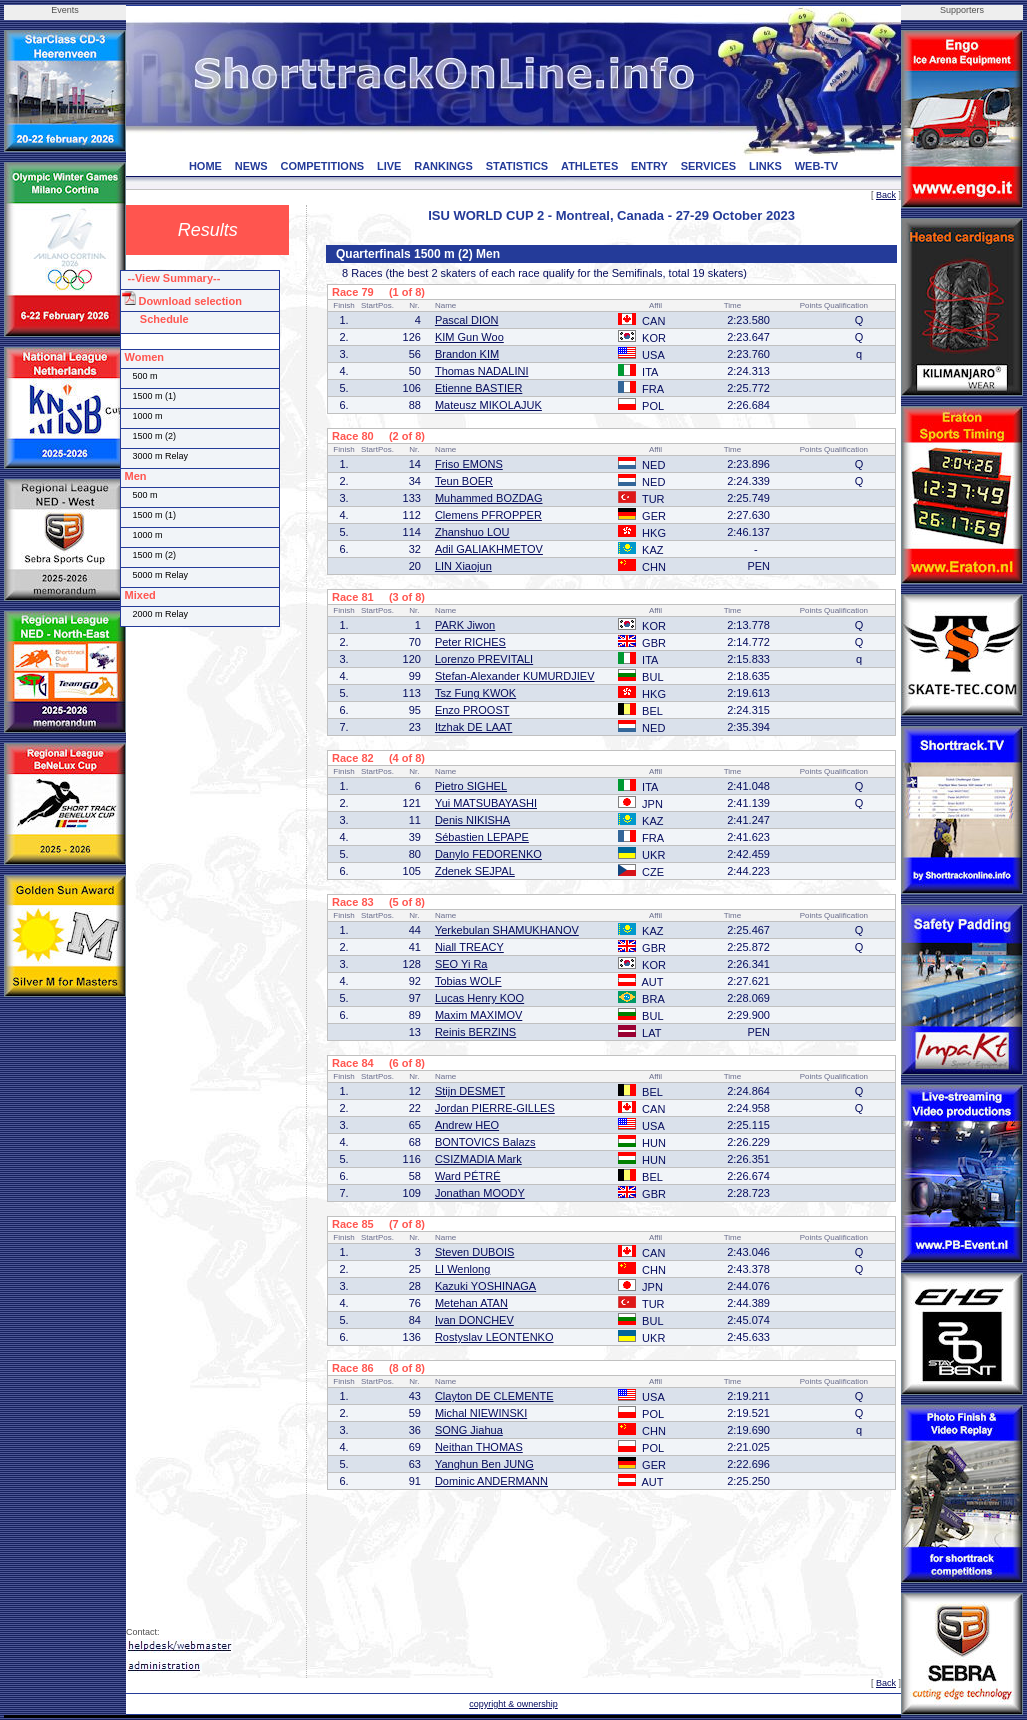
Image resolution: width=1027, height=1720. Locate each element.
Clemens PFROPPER (488, 515)
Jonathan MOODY (480, 1193)
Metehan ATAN (471, 1303)
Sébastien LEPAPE (482, 837)
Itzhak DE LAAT (473, 727)
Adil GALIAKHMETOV (489, 549)
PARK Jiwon (465, 625)
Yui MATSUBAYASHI (486, 803)
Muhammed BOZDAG (489, 498)
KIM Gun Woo (469, 337)
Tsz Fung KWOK (475, 693)
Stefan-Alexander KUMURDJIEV (515, 676)
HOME (205, 166)
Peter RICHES (470, 642)
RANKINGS (443, 166)
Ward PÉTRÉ (468, 1176)
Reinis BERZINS (475, 1032)
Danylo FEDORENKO (488, 854)
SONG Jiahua (469, 1430)
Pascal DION (467, 320)
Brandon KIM (467, 354)
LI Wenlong (462, 1269)
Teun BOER (464, 481)
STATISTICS (517, 166)
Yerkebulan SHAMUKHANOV (507, 930)
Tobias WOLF (468, 981)
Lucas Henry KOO (479, 998)
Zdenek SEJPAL (475, 871)
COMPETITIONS (322, 166)
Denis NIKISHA (472, 820)
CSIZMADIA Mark (478, 1159)
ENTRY (649, 166)
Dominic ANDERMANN (491, 1481)
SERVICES (708, 166)
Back (886, 195)
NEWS (251, 166)
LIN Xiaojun (463, 566)
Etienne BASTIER (478, 388)
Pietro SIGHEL (471, 786)
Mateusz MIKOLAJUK (488, 405)
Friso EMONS (469, 464)
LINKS (765, 166)
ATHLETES (589, 166)
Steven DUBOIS (474, 1252)
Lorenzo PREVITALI (484, 659)
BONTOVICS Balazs (485, 1142)
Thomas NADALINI (482, 371)
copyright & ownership (513, 1704)
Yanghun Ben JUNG (484, 1464)
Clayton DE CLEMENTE (494, 1396)
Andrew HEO (467, 1125)
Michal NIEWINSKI (481, 1413)
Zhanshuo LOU (472, 532)
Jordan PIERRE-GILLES (495, 1108)
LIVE (389, 166)
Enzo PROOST (472, 710)
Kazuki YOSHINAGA (485, 1286)
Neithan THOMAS (479, 1447)
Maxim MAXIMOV (478, 1015)
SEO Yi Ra (461, 964)
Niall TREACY (469, 947)
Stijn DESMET (470, 1091)
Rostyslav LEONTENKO (494, 1337)
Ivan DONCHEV (474, 1320)
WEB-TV (816, 166)
